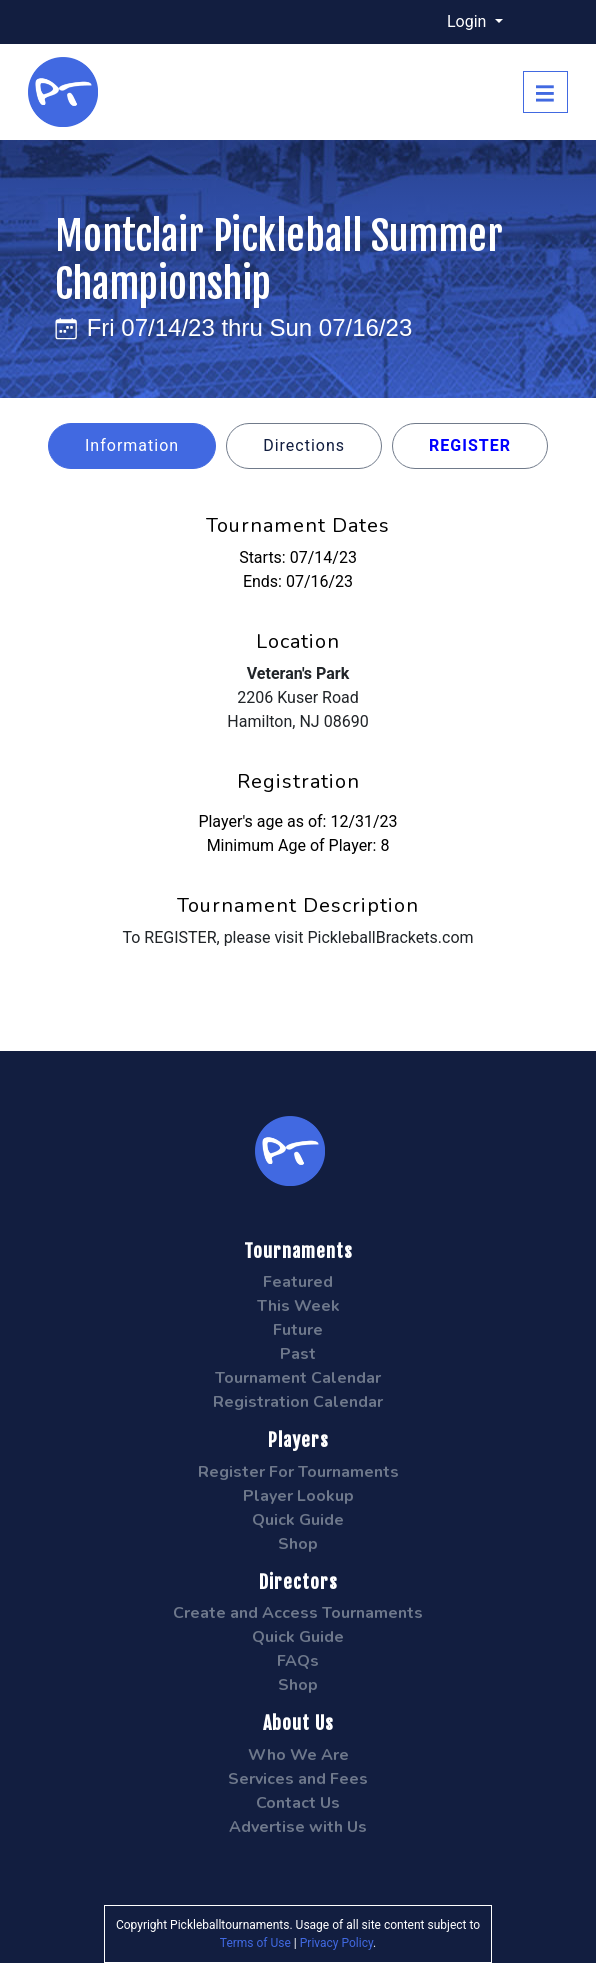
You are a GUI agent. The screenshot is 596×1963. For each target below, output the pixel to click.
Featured (298, 1282)
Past (298, 1354)
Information (132, 445)
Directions (304, 445)
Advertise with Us (298, 1827)
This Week (298, 1306)
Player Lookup (298, 1496)
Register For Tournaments (298, 1472)
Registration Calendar (298, 1402)
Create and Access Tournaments (298, 1613)
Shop (298, 1544)
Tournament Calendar (298, 1378)
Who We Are (298, 1755)
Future (298, 1330)
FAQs (298, 1661)
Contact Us (298, 1803)
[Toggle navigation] (545, 92)
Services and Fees (298, 1779)
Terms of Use (255, 1943)
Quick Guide (298, 1520)
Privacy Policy (336, 1943)
